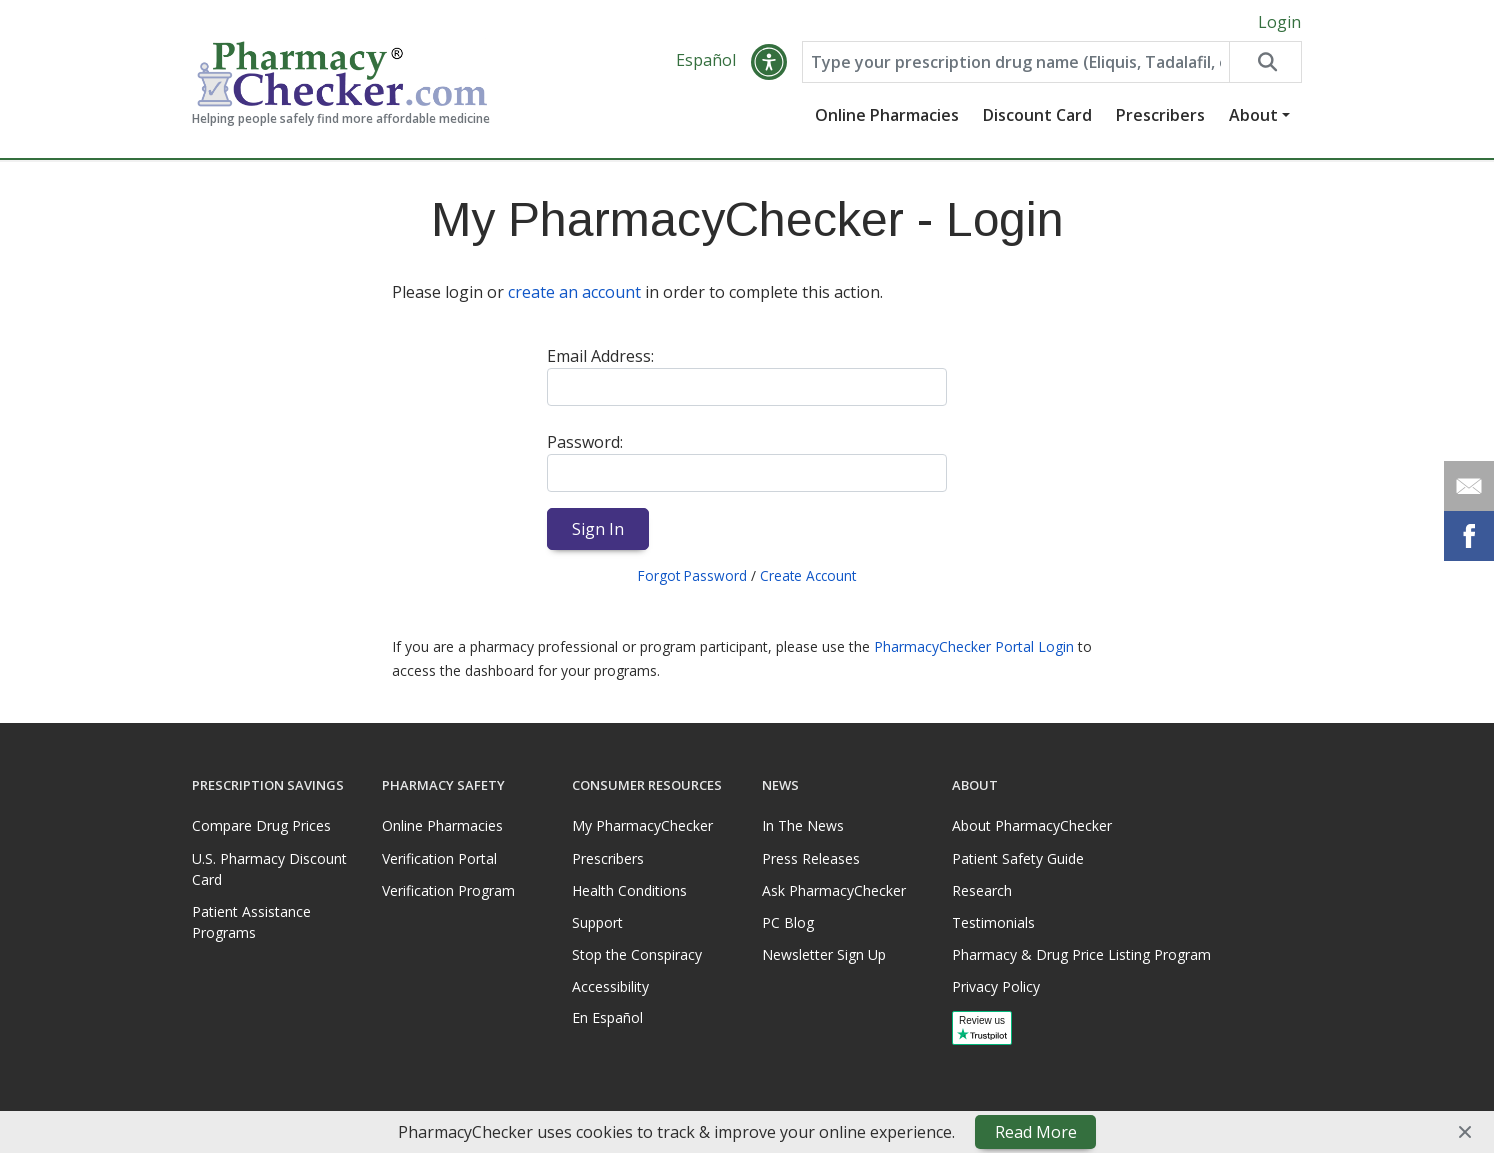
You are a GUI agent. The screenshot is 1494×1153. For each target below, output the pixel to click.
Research (982, 890)
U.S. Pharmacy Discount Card (269, 869)
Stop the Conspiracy (637, 954)
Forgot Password (692, 575)
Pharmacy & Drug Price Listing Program (1081, 954)
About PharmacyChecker (1032, 825)
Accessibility (610, 986)
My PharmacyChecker (642, 825)
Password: (585, 442)
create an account (574, 292)
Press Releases (811, 858)
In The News (803, 825)
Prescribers (1160, 115)
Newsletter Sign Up (824, 954)
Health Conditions (629, 890)
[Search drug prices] (1265, 62)
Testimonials (993, 922)
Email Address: (600, 356)
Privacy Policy (996, 986)
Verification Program (448, 890)
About (1253, 115)
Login (1279, 22)
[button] (769, 62)
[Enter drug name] (1016, 62)
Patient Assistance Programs (251, 922)
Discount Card (1037, 115)
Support (597, 922)
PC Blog (788, 922)
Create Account (808, 575)
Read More (1036, 1132)
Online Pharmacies (887, 115)
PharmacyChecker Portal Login (974, 646)
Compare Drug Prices (261, 825)
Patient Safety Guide (1018, 858)
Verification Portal (439, 858)
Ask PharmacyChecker (834, 890)
